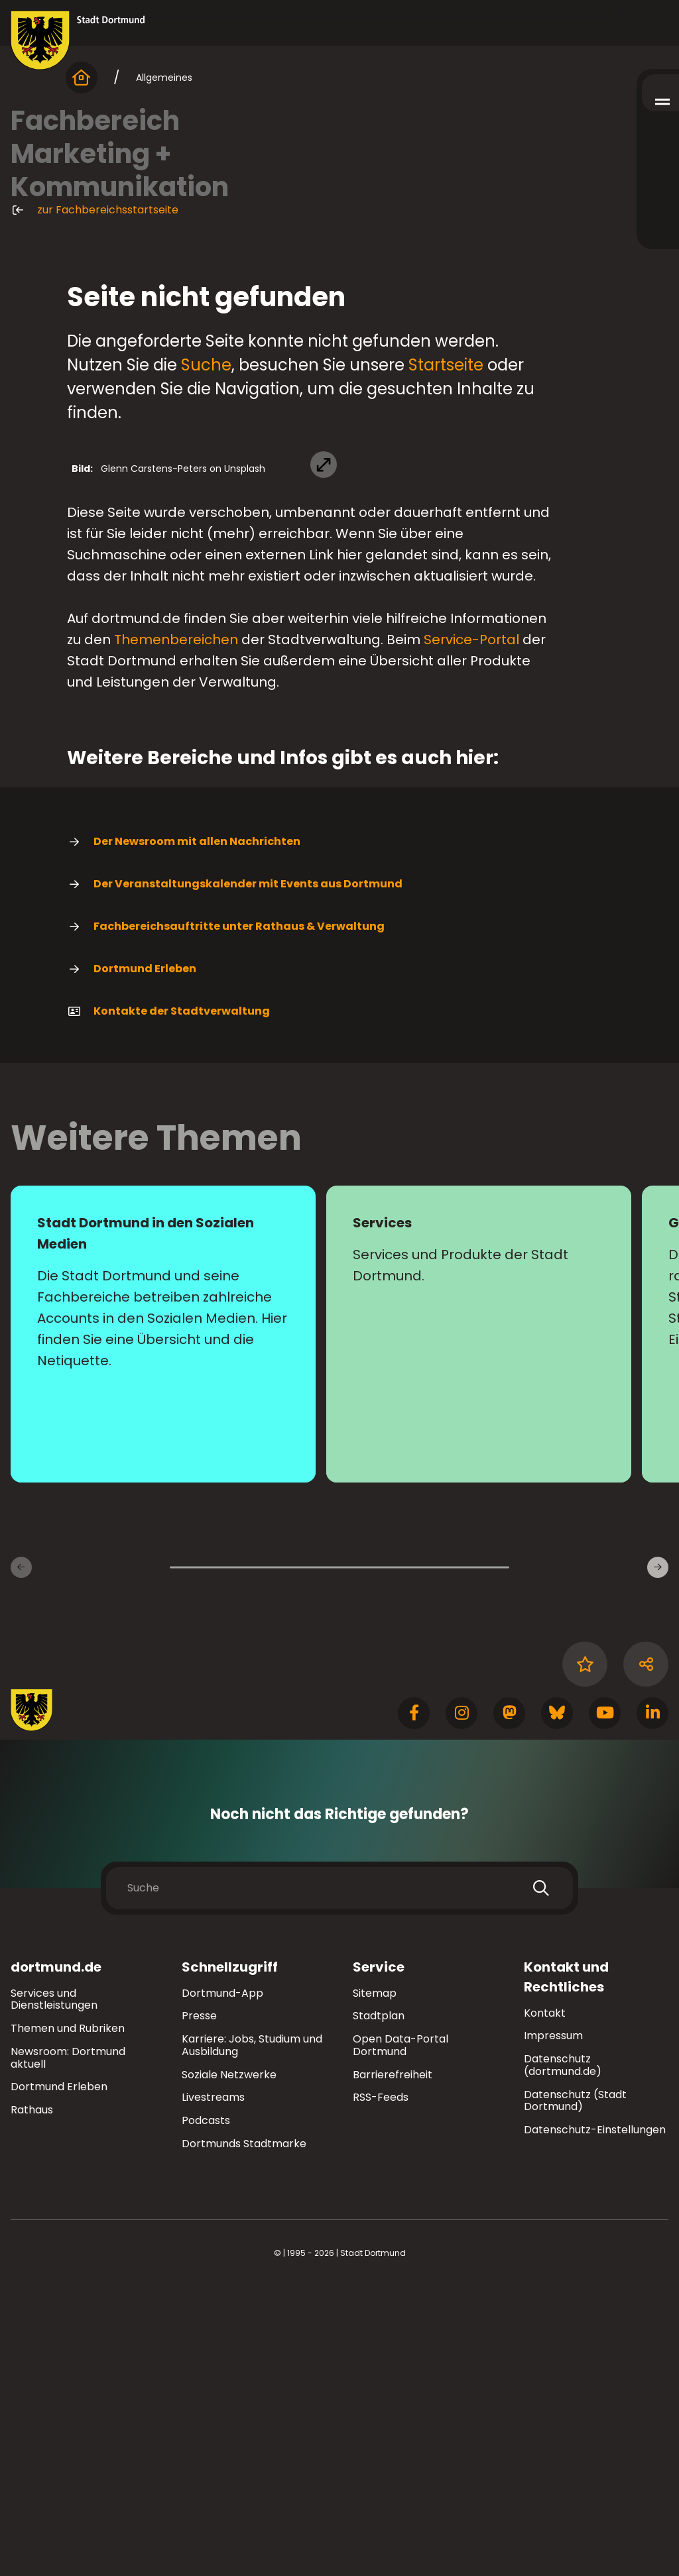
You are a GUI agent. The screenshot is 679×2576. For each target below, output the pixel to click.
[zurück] (21, 1857)
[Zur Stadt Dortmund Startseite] (78, 40)
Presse (199, 2306)
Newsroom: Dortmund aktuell (68, 2348)
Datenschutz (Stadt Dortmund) (575, 2391)
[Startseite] (81, 77)
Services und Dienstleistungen (54, 2290)
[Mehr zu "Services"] (478, 1624)
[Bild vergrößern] (339, 586)
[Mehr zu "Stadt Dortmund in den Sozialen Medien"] (163, 1624)
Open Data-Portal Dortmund (400, 2335)
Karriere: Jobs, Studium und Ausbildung (252, 2335)
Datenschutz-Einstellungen (595, 2420)
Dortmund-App (222, 2283)
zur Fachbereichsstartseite (94, 210)
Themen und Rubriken (68, 2318)
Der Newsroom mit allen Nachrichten (183, 1132)
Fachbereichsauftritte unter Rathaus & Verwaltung (226, 1217)
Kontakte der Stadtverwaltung (168, 1302)
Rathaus (32, 2400)
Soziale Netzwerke (229, 2365)
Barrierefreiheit (392, 2365)
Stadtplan (378, 2306)
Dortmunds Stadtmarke (244, 2433)
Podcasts (206, 2410)
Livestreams (213, 2388)
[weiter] (657, 1857)
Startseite (445, 365)
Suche (206, 365)
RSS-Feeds (380, 2388)
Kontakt (545, 2303)
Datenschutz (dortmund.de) (562, 2355)
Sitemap (375, 2283)
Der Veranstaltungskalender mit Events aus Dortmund (234, 1174)
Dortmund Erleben (131, 1259)
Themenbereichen (176, 930)
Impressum (553, 2325)
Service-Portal (471, 930)
